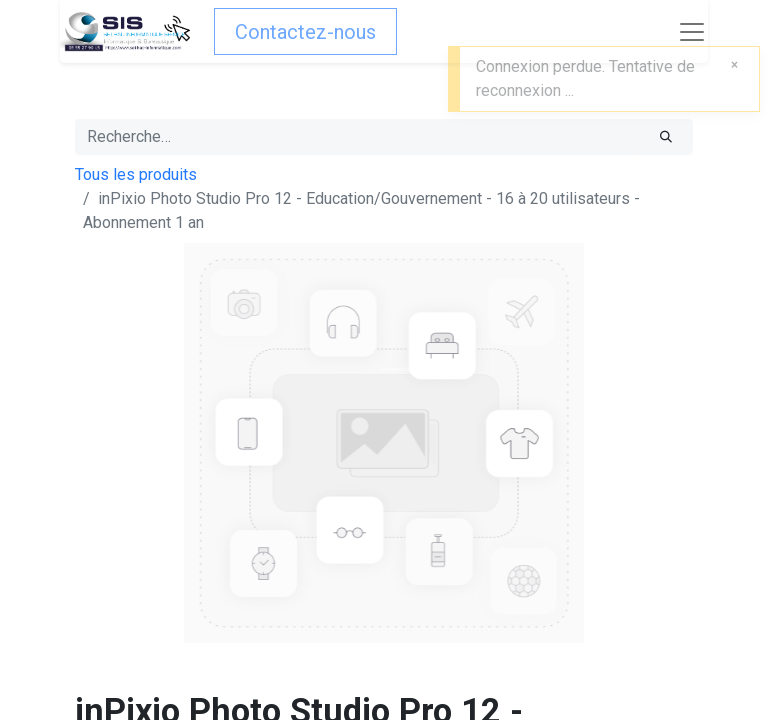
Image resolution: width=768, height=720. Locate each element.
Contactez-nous (305, 32)
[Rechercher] (666, 137)
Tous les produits (136, 174)
